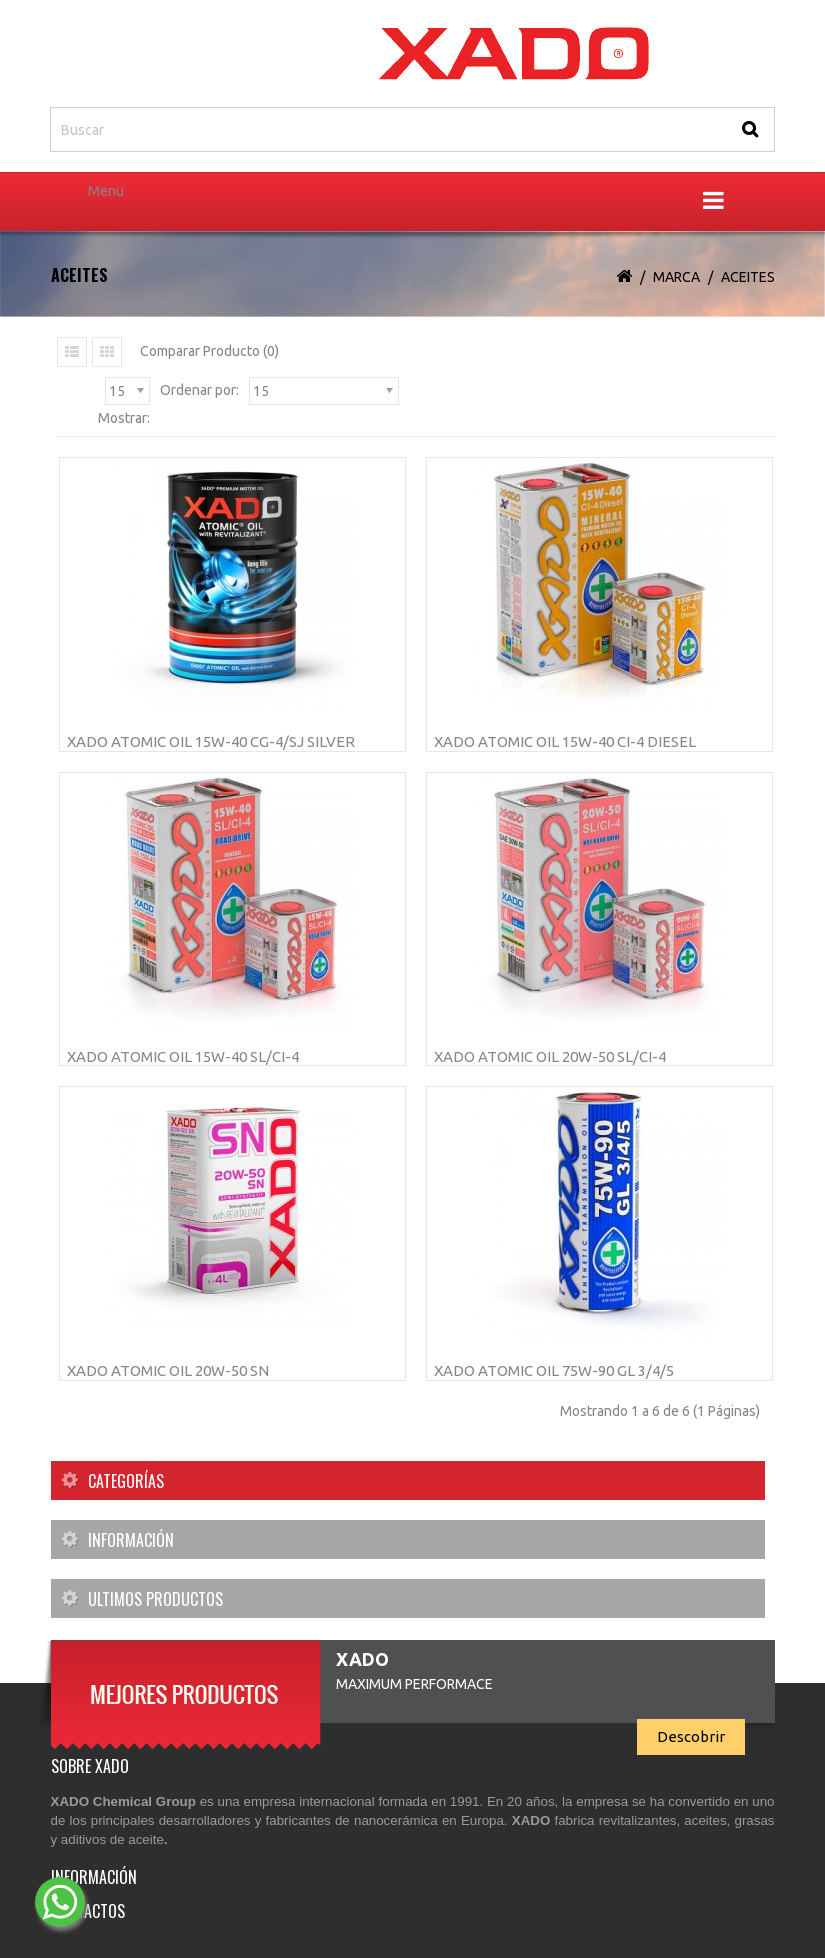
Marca (676, 277)
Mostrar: (124, 418)
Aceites (748, 277)
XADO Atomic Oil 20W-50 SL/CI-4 (550, 1056)
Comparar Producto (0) (209, 351)
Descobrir (691, 1736)
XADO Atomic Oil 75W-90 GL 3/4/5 (554, 1370)
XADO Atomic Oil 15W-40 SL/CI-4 (183, 1056)
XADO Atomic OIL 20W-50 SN (168, 1370)
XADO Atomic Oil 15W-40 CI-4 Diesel (565, 741)
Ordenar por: (199, 390)
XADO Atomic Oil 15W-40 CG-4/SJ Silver (211, 741)
